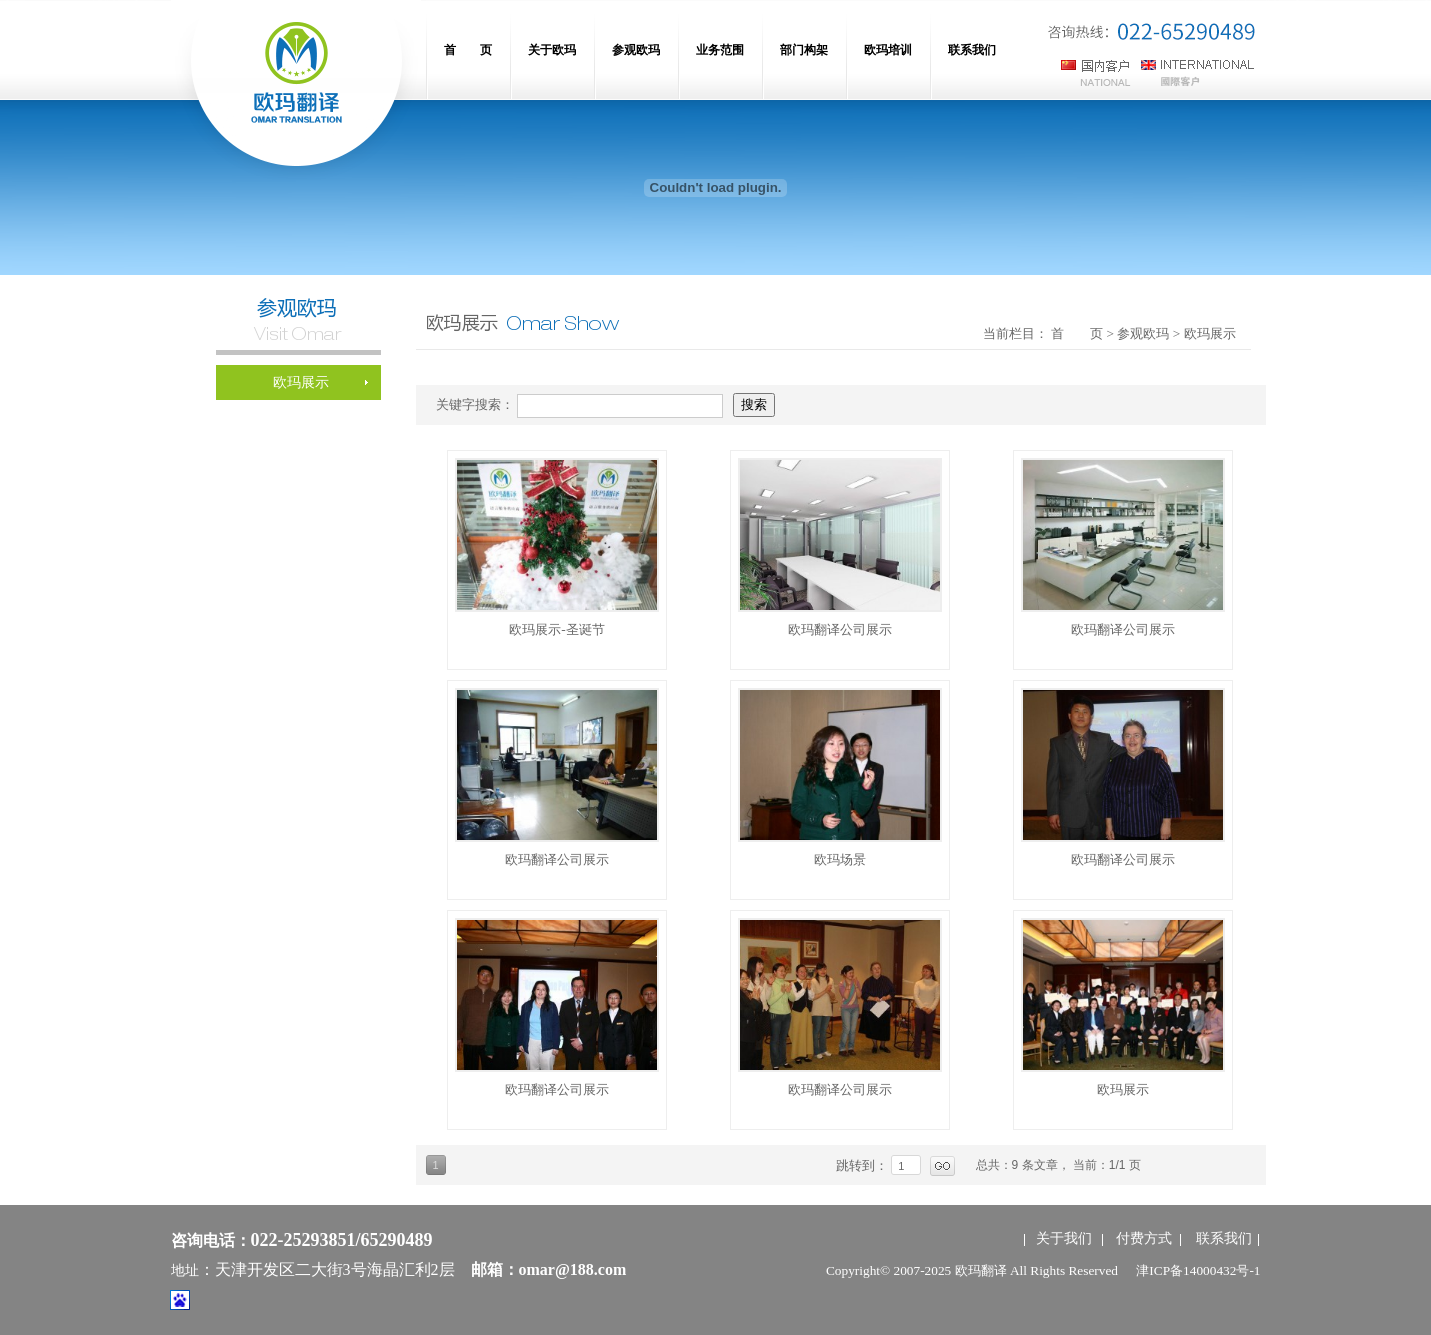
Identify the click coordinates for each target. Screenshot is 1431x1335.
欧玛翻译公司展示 (840, 629)
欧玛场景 (840, 859)
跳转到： (864, 1165)
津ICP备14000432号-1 (1198, 1270)
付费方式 (1144, 1238)
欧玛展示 (1123, 1089)
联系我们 (1224, 1238)
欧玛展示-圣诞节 (556, 629)
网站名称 (296, 90)
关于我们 (1064, 1238)
